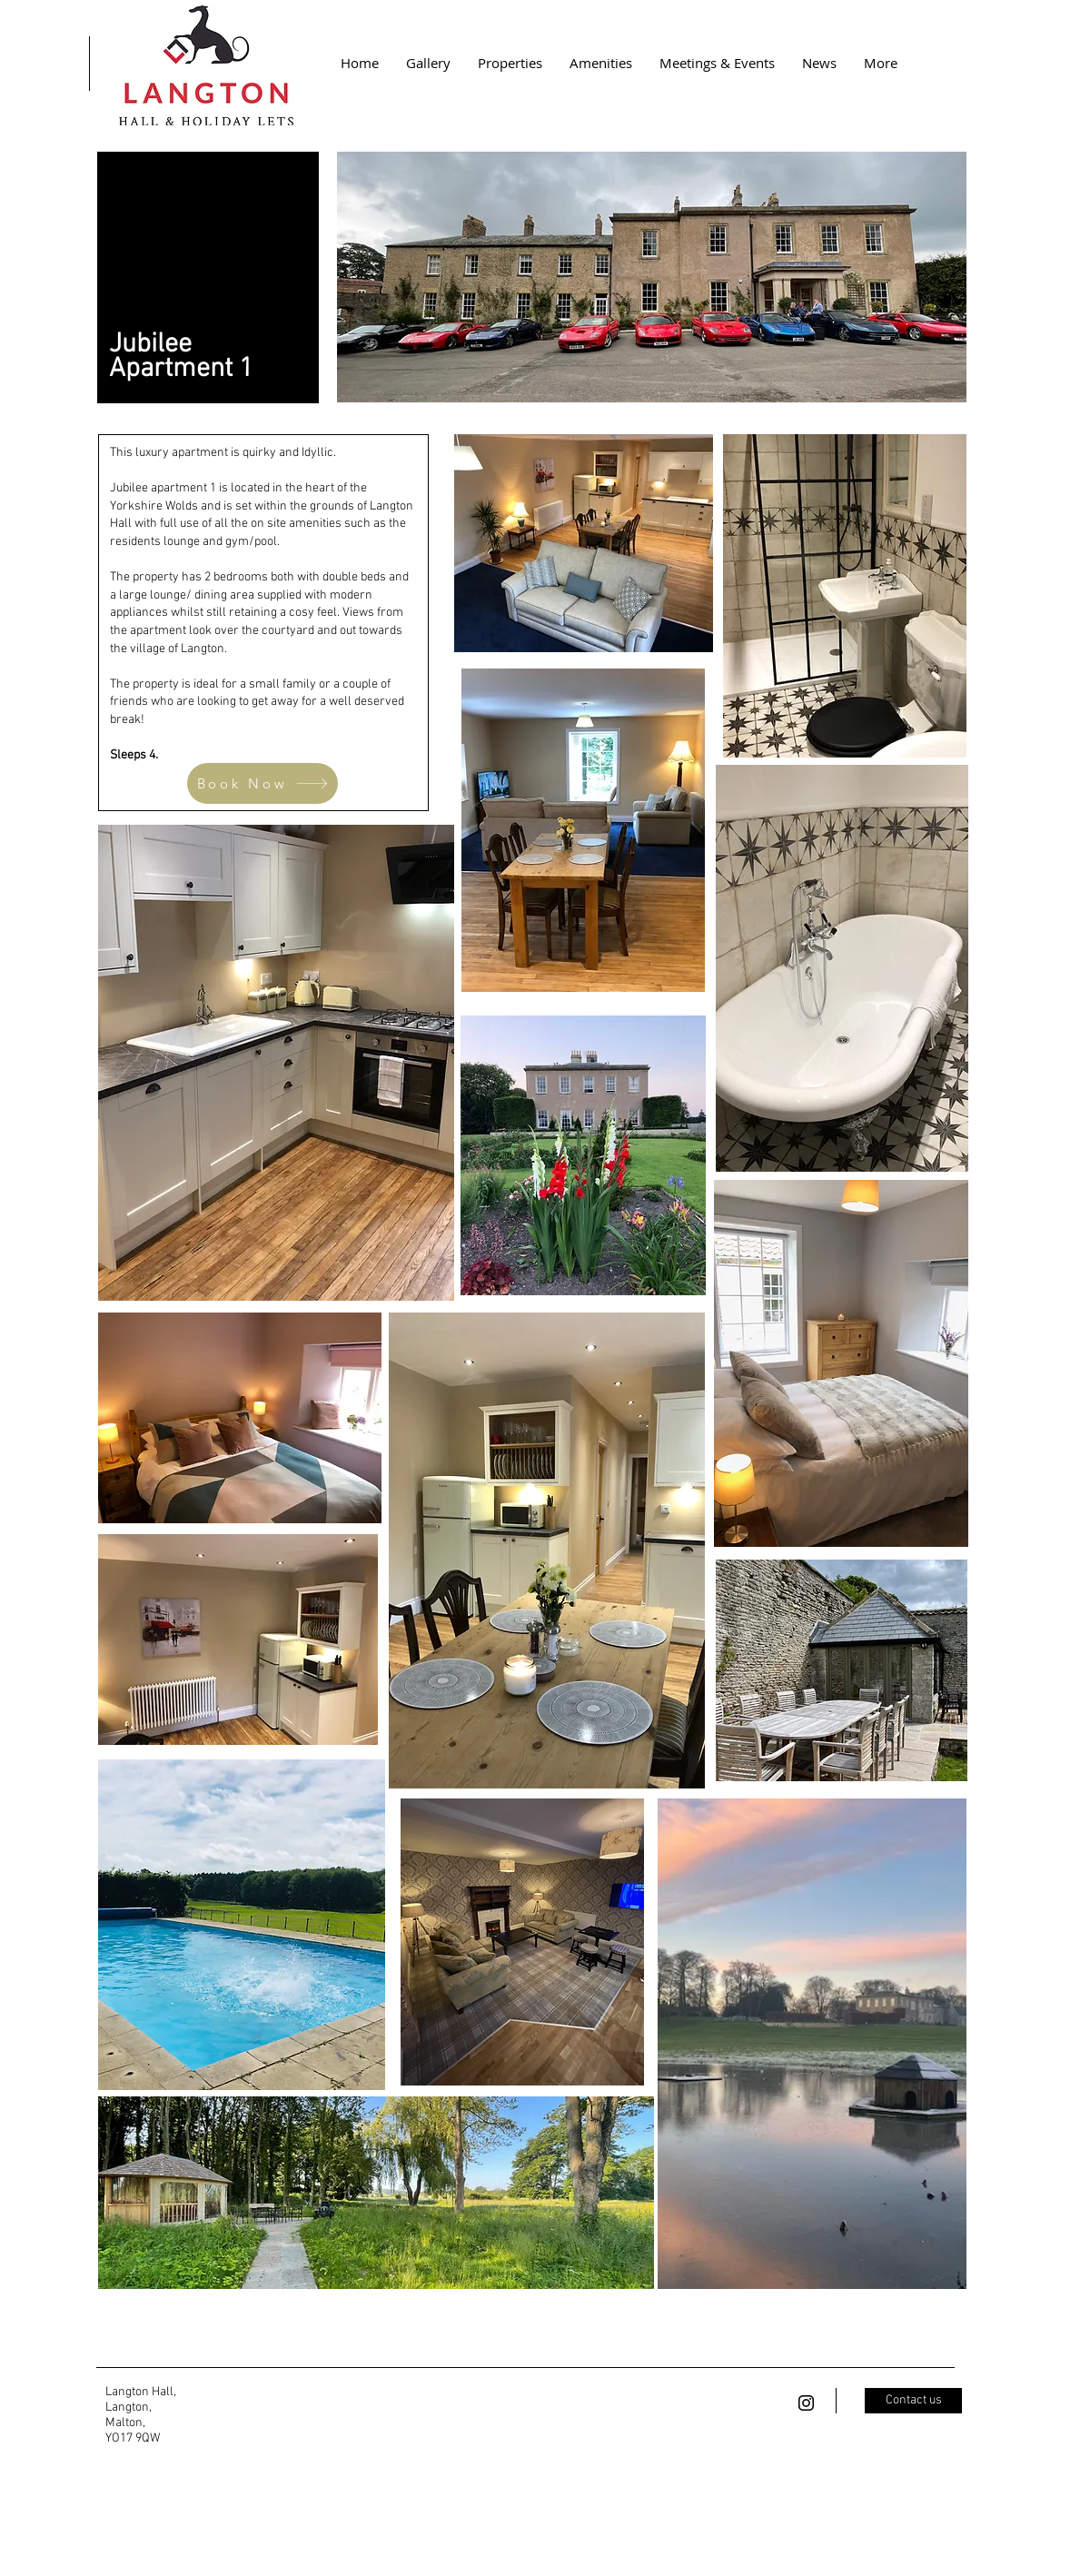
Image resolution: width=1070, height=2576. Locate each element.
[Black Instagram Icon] (806, 2403)
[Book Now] (262, 783)
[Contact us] (913, 2400)
